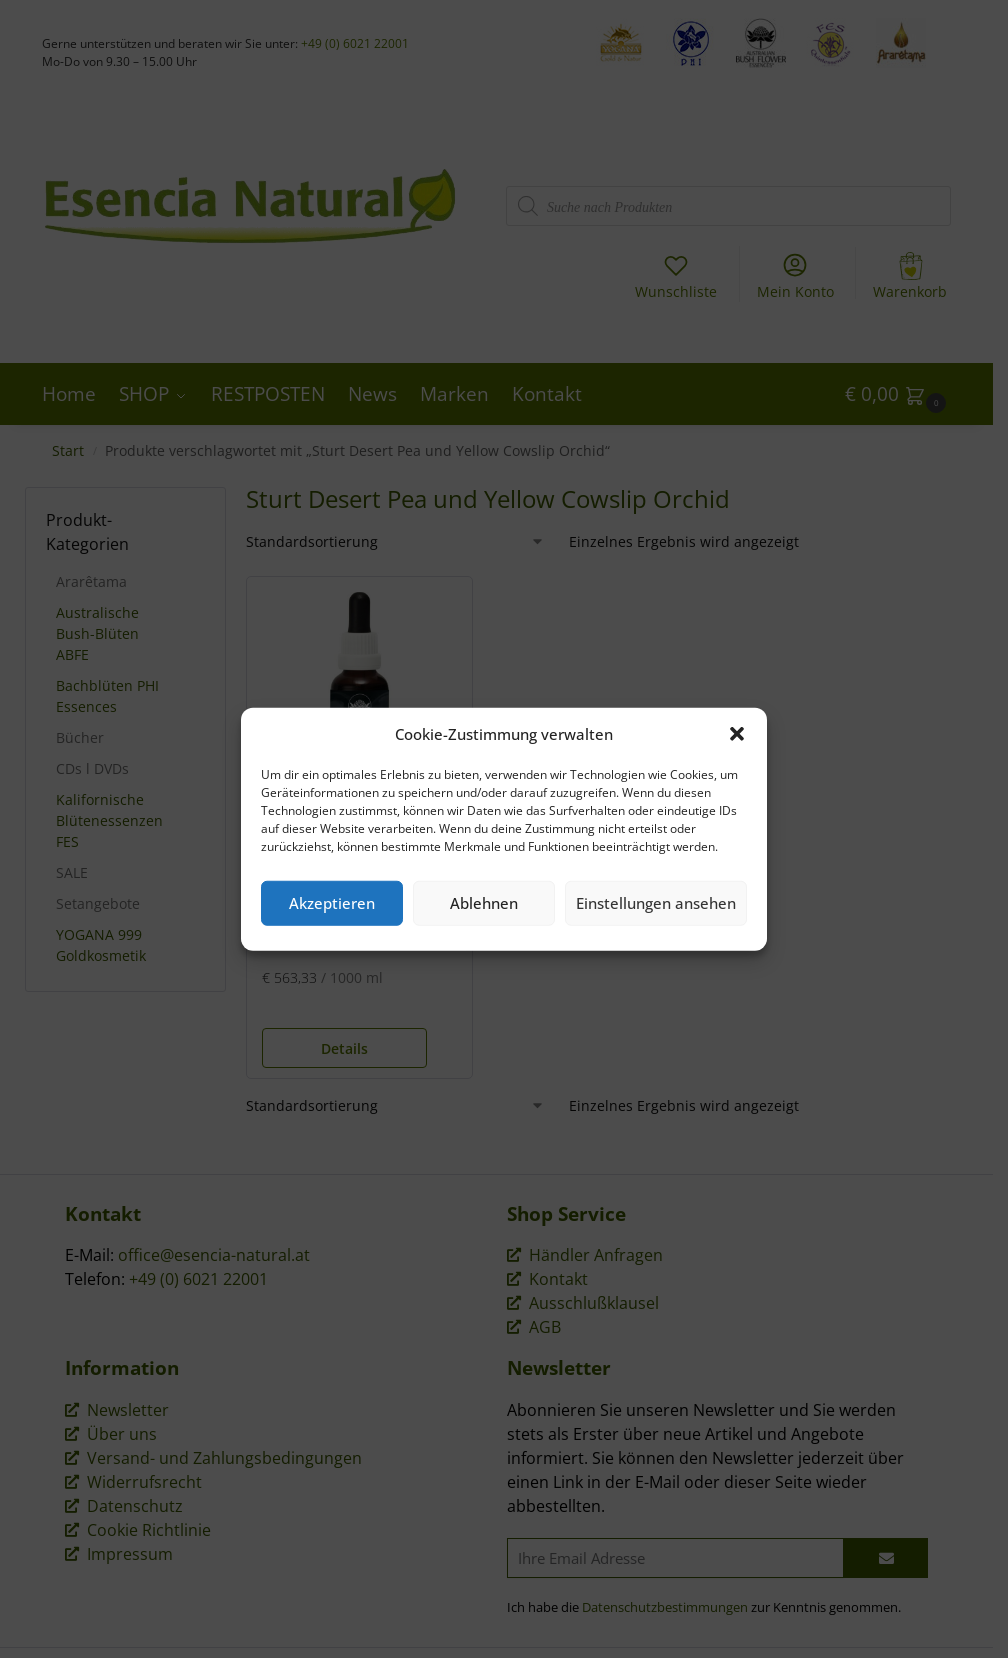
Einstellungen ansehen (656, 903)
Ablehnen (484, 903)
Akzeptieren (332, 903)
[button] (737, 734)
